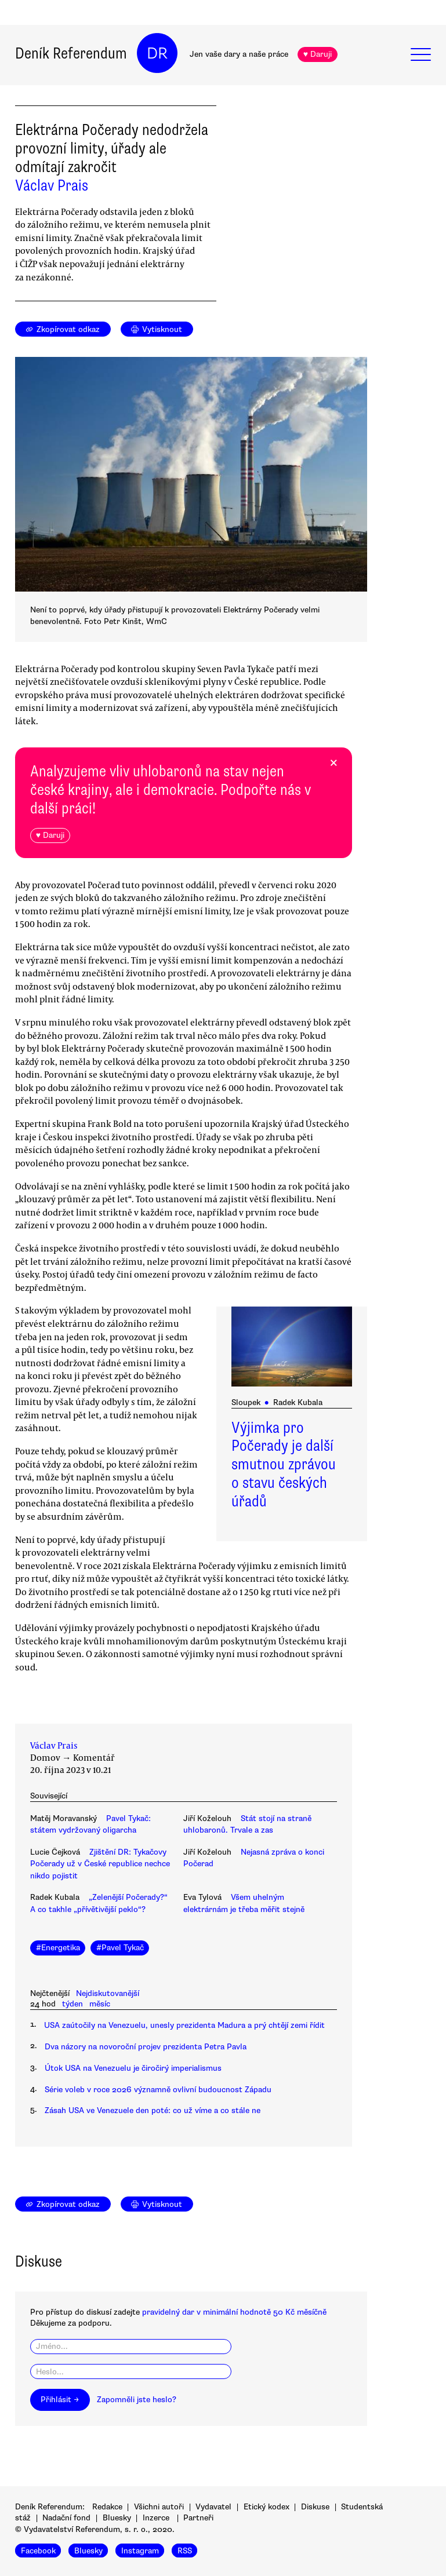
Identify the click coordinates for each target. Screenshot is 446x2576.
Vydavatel (213, 2507)
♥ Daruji (317, 54)
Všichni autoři (159, 2507)
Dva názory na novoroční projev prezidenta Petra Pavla (145, 2047)
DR (157, 53)
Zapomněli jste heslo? (136, 2399)
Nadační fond (66, 2518)
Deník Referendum (71, 53)
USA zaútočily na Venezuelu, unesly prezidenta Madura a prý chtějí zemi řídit (184, 2025)
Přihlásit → (60, 2399)
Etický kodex (266, 2507)
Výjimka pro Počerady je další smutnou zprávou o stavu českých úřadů (283, 1465)
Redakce (107, 2507)
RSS (184, 2550)
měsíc (99, 2004)
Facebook (38, 2550)
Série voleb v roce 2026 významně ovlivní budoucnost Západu (158, 2090)
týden (72, 2004)
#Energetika (58, 1948)
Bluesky (117, 2518)
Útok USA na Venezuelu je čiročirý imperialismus (133, 2068)
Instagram (140, 2550)
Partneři (198, 2518)
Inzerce (156, 2518)
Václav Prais (51, 185)
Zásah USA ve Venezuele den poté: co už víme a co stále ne (152, 2110)
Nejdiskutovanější (107, 1993)
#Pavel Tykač (120, 1948)
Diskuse (315, 2507)
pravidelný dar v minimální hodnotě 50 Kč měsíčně (234, 2312)
